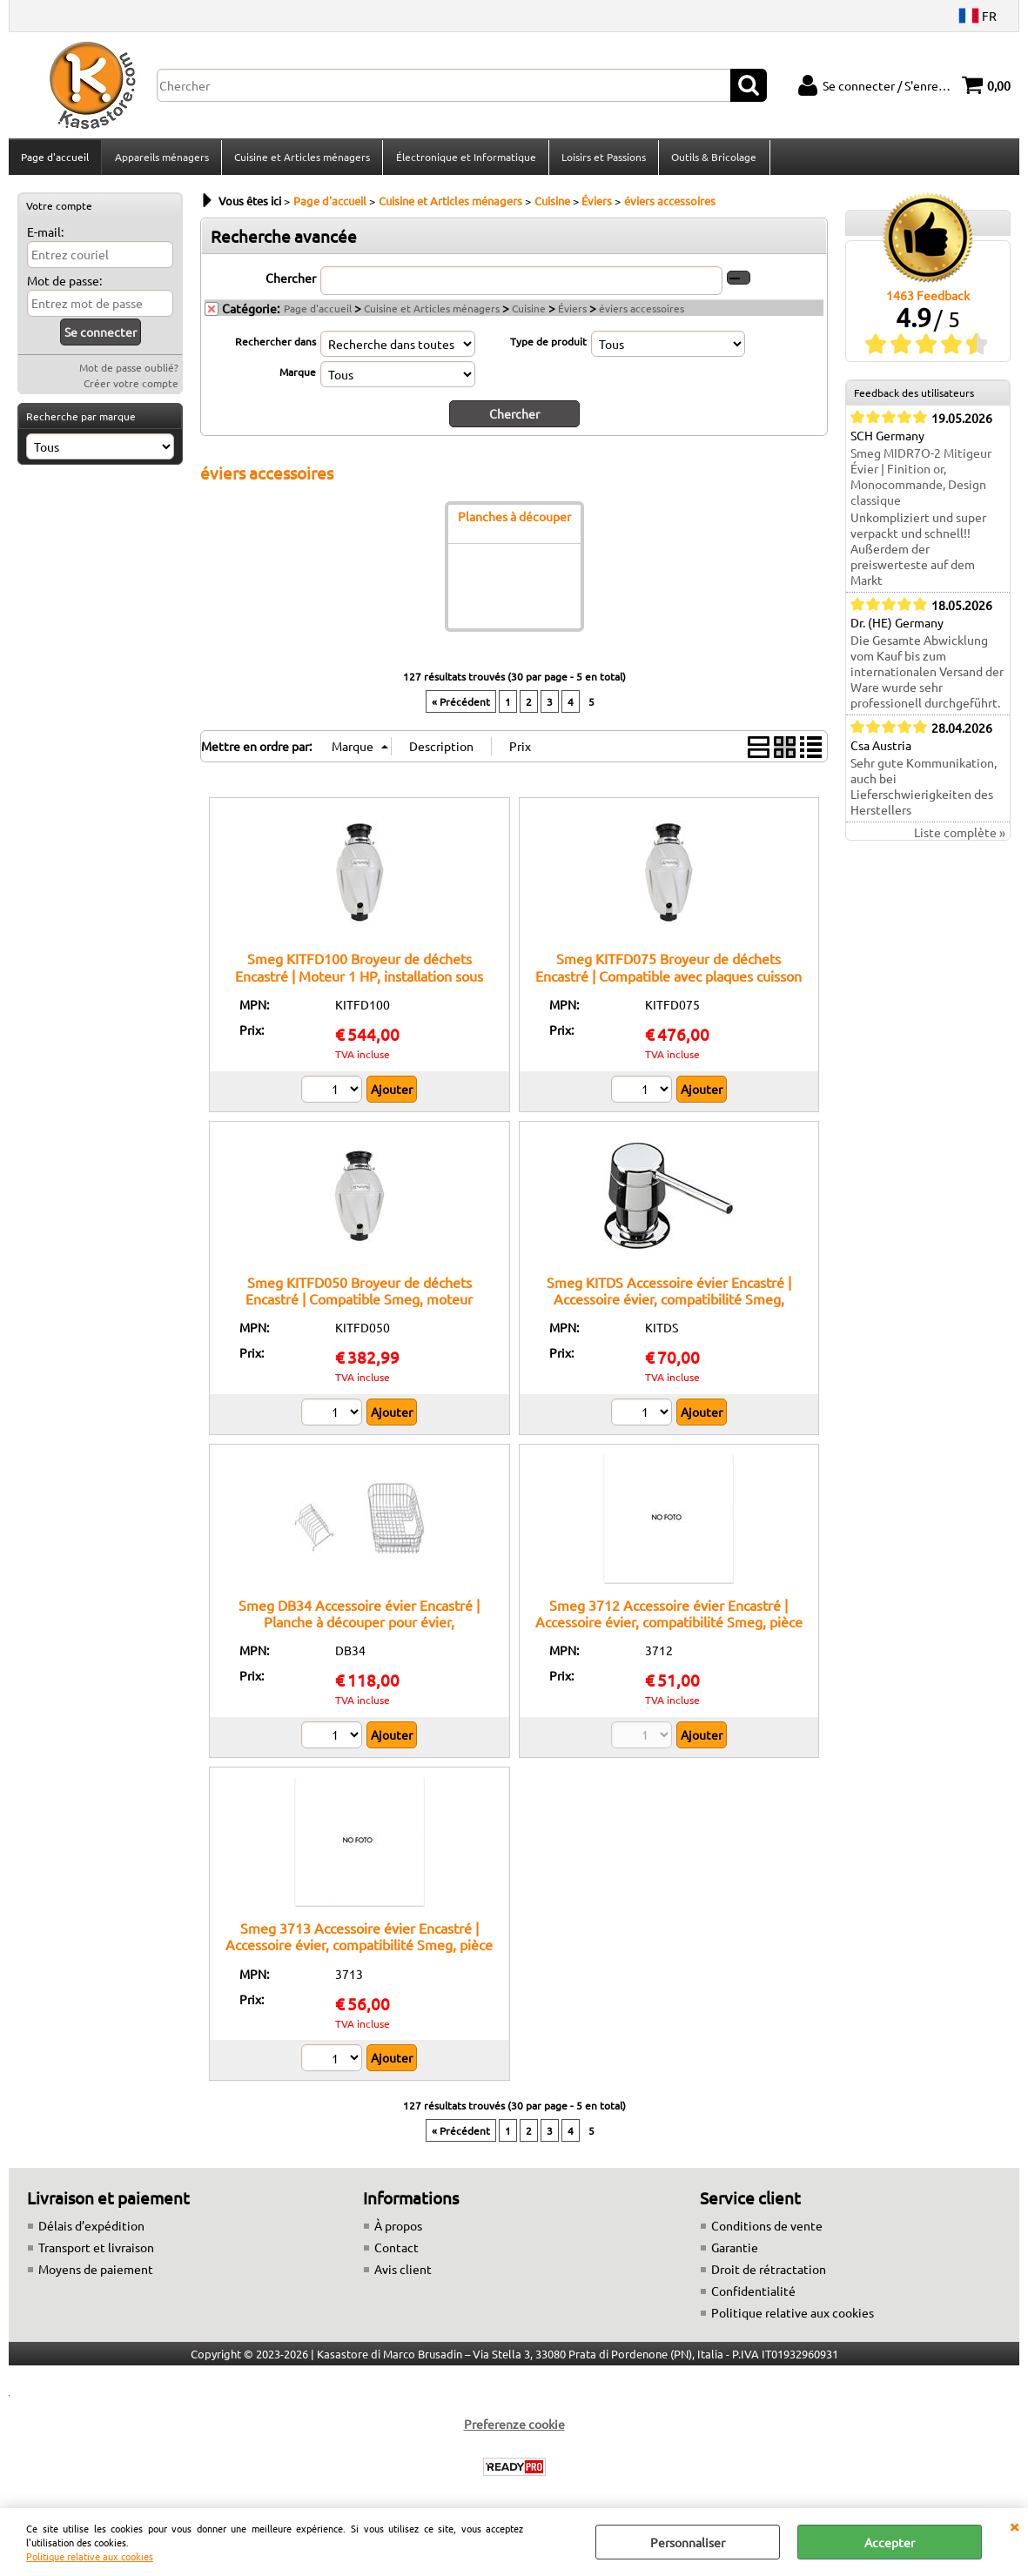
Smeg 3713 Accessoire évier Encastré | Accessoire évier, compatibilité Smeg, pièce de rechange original (359, 1950)
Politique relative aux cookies (89, 2556)
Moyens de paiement (95, 2274)
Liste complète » (959, 838)
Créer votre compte (131, 388)
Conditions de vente (767, 2230)
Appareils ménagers (161, 159)
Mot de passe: (64, 285)
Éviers (572, 313)
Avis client (403, 2274)
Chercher (290, 283)
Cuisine (529, 313)
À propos (398, 2230)
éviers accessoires (641, 313)
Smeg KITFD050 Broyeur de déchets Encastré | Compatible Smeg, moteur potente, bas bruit (359, 1303)
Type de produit (548, 346)
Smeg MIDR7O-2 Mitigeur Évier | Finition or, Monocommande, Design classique (920, 482)
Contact (396, 2252)
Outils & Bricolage (712, 159)
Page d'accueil (55, 159)
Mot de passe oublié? (128, 372)
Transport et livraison (96, 2252)
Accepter (889, 2542)
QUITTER (1014, 2525)
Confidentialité (753, 2296)
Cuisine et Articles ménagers (301, 159)
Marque (297, 377)
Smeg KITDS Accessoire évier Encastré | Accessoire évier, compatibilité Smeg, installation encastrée (669, 1303)
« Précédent (461, 707)
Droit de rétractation (768, 2274)
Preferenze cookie (514, 2429)
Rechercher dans (275, 346)
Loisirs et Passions (602, 159)
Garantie (734, 2252)
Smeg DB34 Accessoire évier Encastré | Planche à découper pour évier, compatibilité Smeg (359, 1627)
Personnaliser (687, 2542)
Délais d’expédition (91, 2230)
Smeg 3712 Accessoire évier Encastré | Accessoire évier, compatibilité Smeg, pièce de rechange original (669, 1627)
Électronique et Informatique (464, 159)
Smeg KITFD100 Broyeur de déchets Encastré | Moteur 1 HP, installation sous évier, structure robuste (359, 980)
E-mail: (45, 237)
